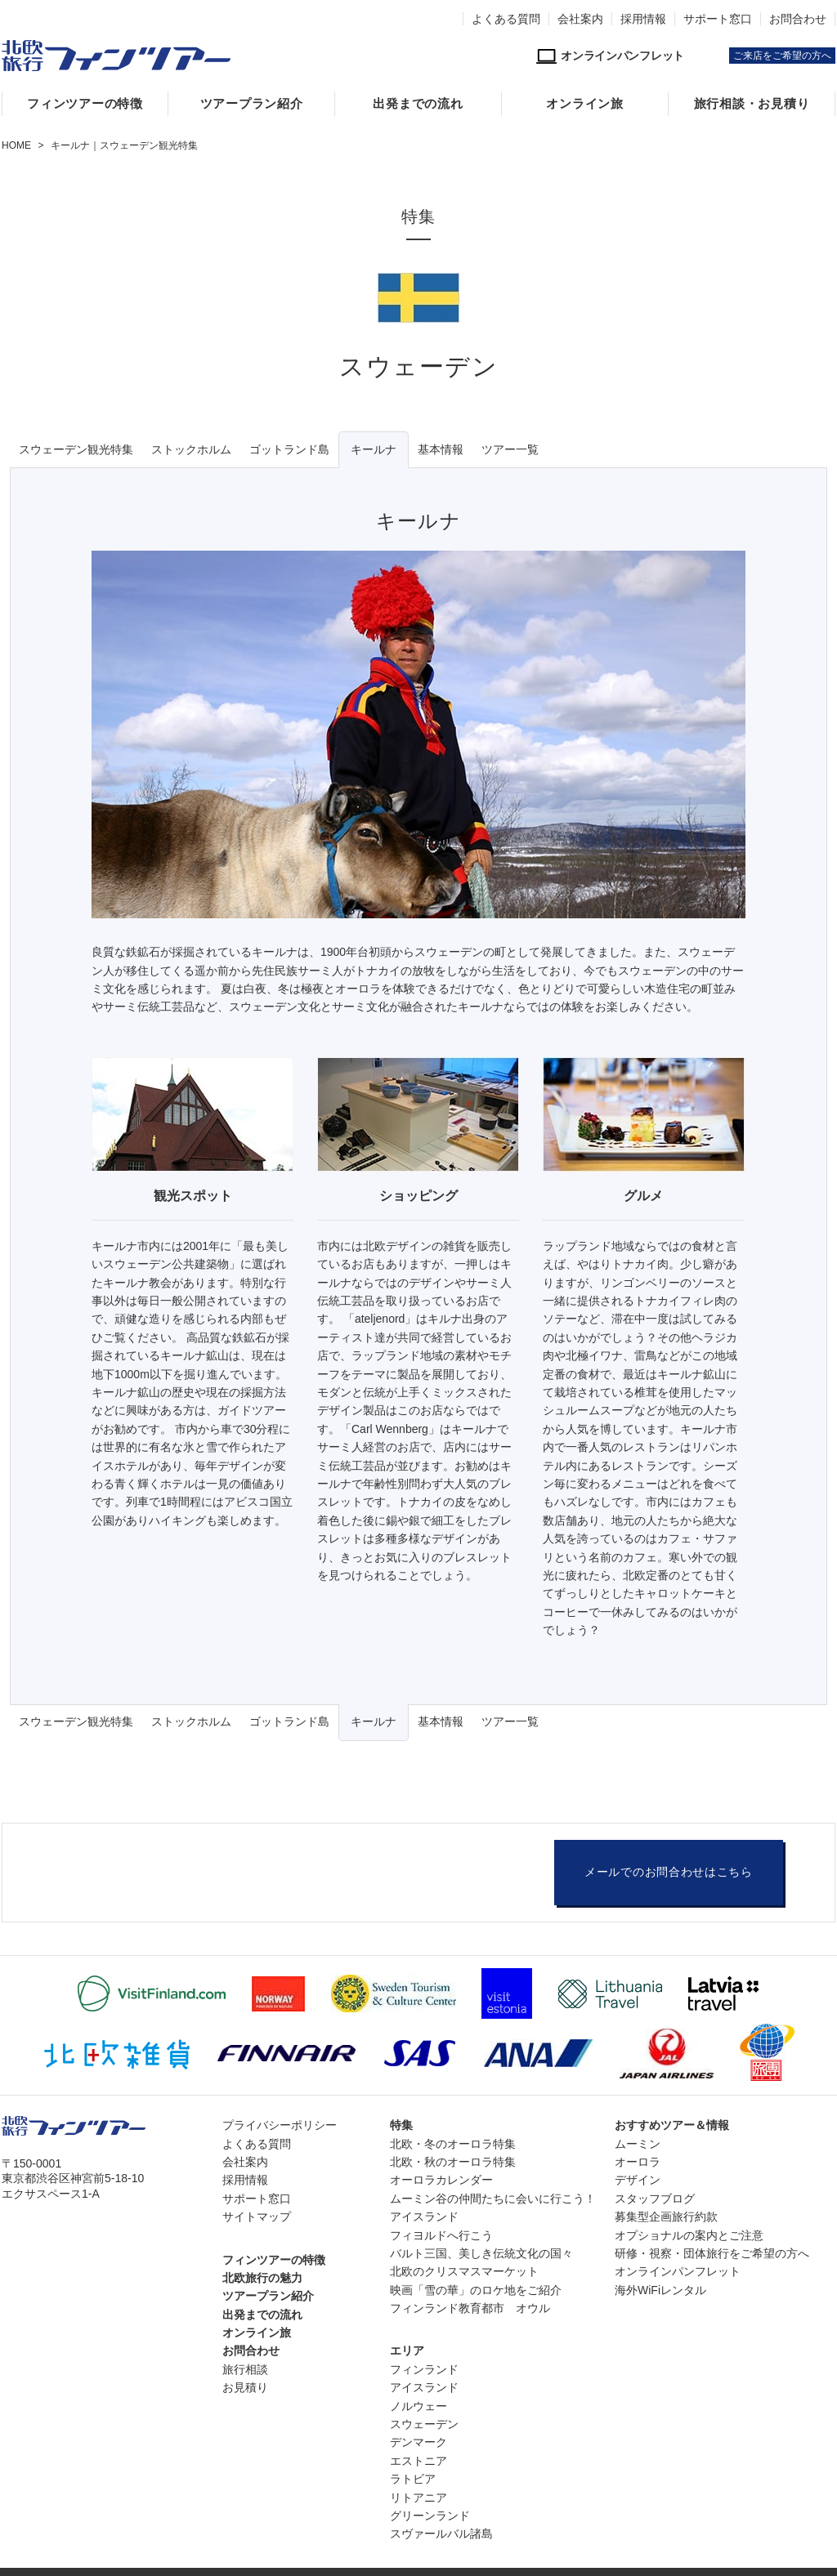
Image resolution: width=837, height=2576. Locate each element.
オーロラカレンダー (441, 2179)
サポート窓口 (717, 18)
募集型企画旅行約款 (666, 2216)
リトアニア (418, 2497)
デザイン (637, 2179)
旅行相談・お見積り (752, 103)
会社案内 (580, 18)
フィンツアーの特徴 (85, 103)
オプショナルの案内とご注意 (689, 2235)
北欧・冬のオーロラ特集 (453, 2143)
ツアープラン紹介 (251, 103)
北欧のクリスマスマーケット (464, 2271)
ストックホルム (191, 449)
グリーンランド (430, 2515)
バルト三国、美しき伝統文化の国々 (481, 2253)
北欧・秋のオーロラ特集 (453, 2161)
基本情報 (440, 449)
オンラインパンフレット (678, 2271)
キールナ (373, 449)
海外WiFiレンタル (660, 2290)
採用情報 (643, 18)
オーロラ (637, 2161)
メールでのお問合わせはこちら (668, 1872)
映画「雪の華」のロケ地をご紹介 (476, 2290)
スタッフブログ (655, 2198)
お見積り (245, 2387)
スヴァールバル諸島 (441, 2533)
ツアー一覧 (510, 449)
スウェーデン (424, 2424)
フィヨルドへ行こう (441, 2235)
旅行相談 (245, 2369)
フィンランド (424, 2369)
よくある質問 (506, 18)
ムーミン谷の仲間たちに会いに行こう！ (493, 2198)
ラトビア (413, 2478)
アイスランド (424, 2216)
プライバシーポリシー (279, 2125)
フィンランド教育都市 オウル (470, 2308)
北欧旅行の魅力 (262, 2277)
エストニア (418, 2460)
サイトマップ (256, 2216)
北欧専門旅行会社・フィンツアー (116, 55)
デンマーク (418, 2442)
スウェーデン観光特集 (76, 449)
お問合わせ (797, 18)
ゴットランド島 (289, 449)
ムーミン (637, 2143)
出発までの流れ (418, 103)
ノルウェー (418, 2406)
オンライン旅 (585, 103)
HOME (16, 145)
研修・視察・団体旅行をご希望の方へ (712, 2253)
